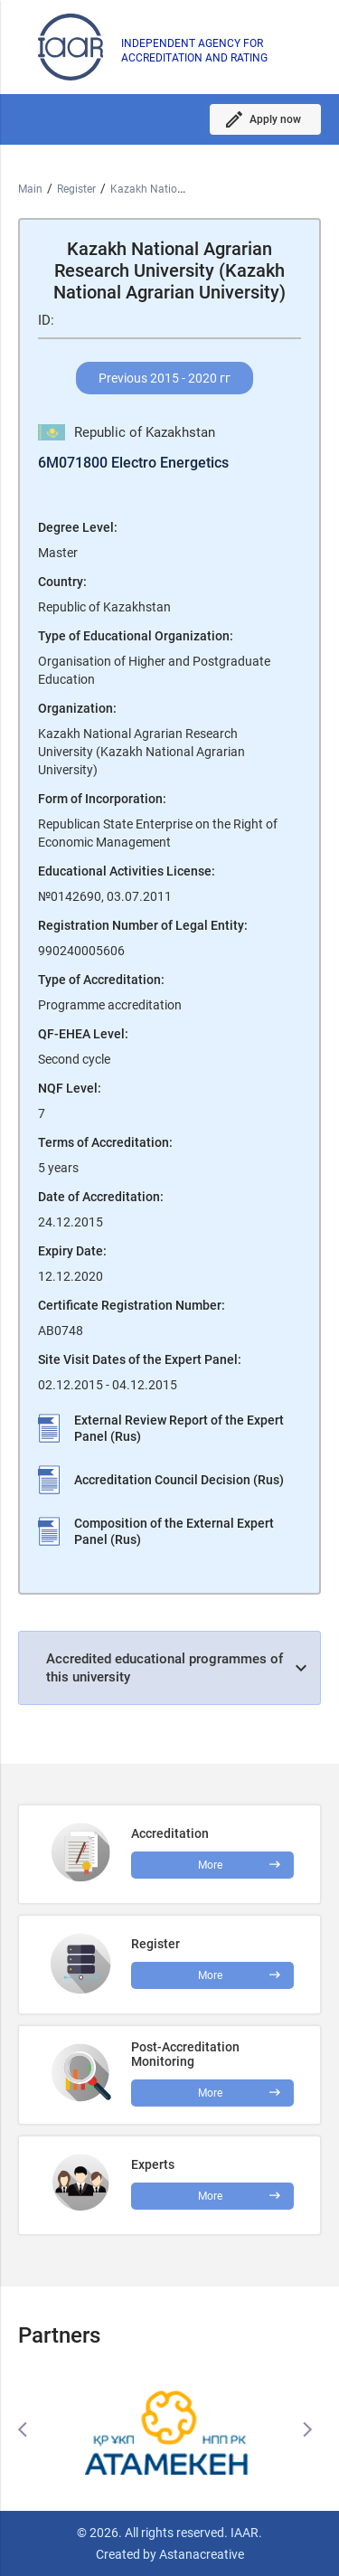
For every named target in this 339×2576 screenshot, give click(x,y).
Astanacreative (200, 2554)
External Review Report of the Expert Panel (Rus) (179, 1428)
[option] (169, 2429)
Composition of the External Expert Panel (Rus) (174, 1531)
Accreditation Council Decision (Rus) (179, 1480)
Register (76, 189)
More (210, 2093)
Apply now (275, 119)
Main (30, 189)
